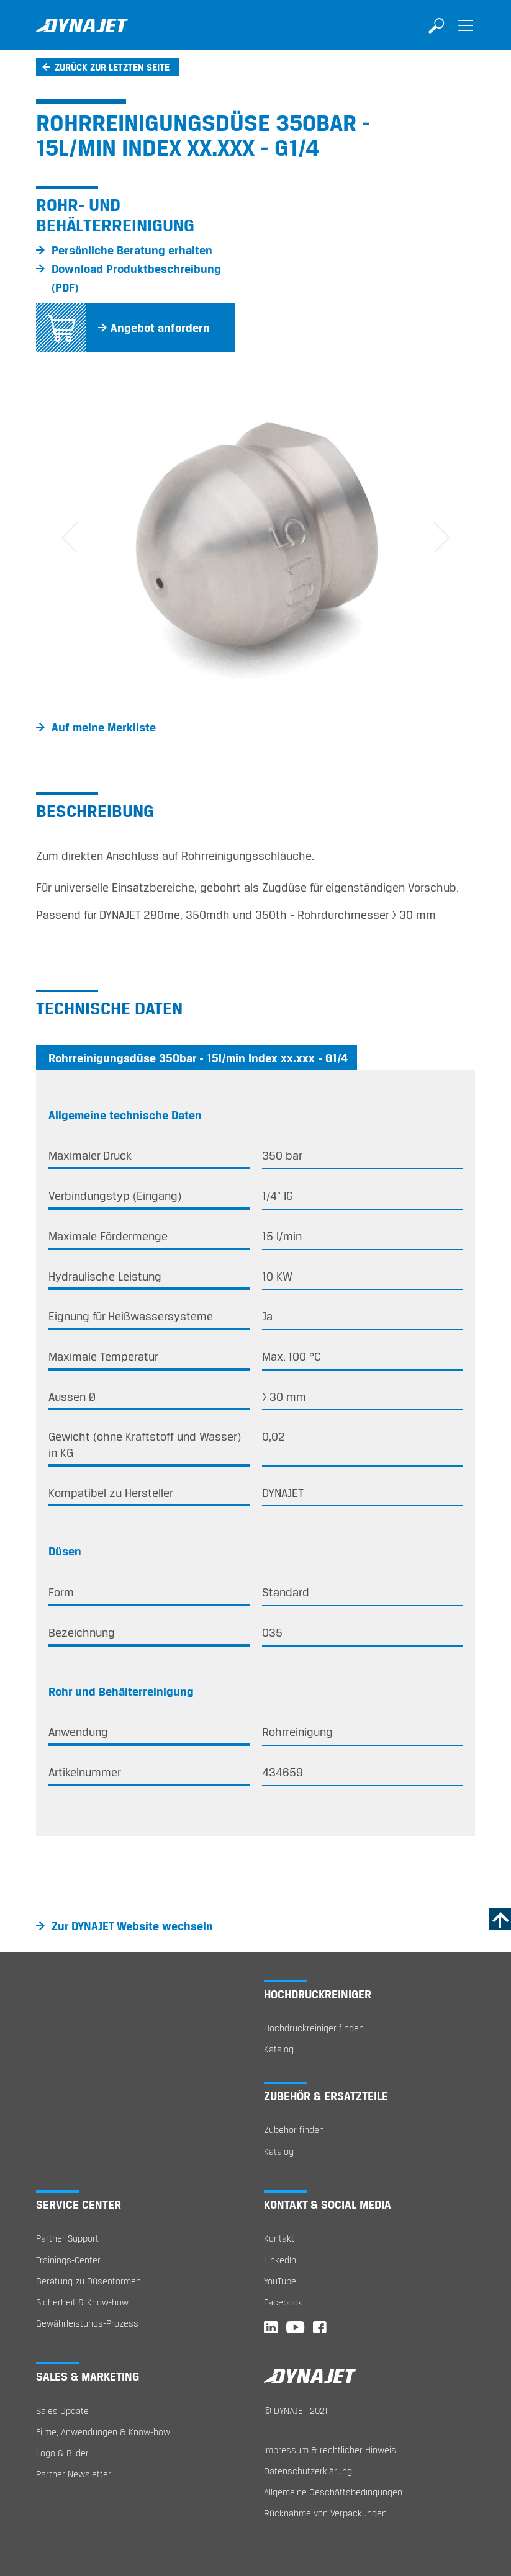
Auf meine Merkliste (104, 727)
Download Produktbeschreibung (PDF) (136, 278)
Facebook (283, 2302)
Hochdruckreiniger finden (314, 2028)
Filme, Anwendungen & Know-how (103, 2431)
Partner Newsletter (73, 2474)
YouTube (280, 2281)
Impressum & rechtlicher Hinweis (330, 2449)
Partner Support (67, 2238)
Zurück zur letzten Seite (112, 67)
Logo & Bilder (62, 2453)
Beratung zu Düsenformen (88, 2281)
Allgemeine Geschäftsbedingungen (333, 2492)
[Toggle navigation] (465, 34)
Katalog (279, 2049)
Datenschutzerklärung (308, 2471)
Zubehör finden (294, 2129)
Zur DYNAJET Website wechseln (132, 1926)
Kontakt (279, 2238)
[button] (69, 538)
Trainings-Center (68, 2260)
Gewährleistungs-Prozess (87, 2323)
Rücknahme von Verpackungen (325, 2513)
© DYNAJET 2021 (296, 2410)
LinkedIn (280, 2260)
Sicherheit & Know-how (82, 2302)
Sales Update (62, 2410)
